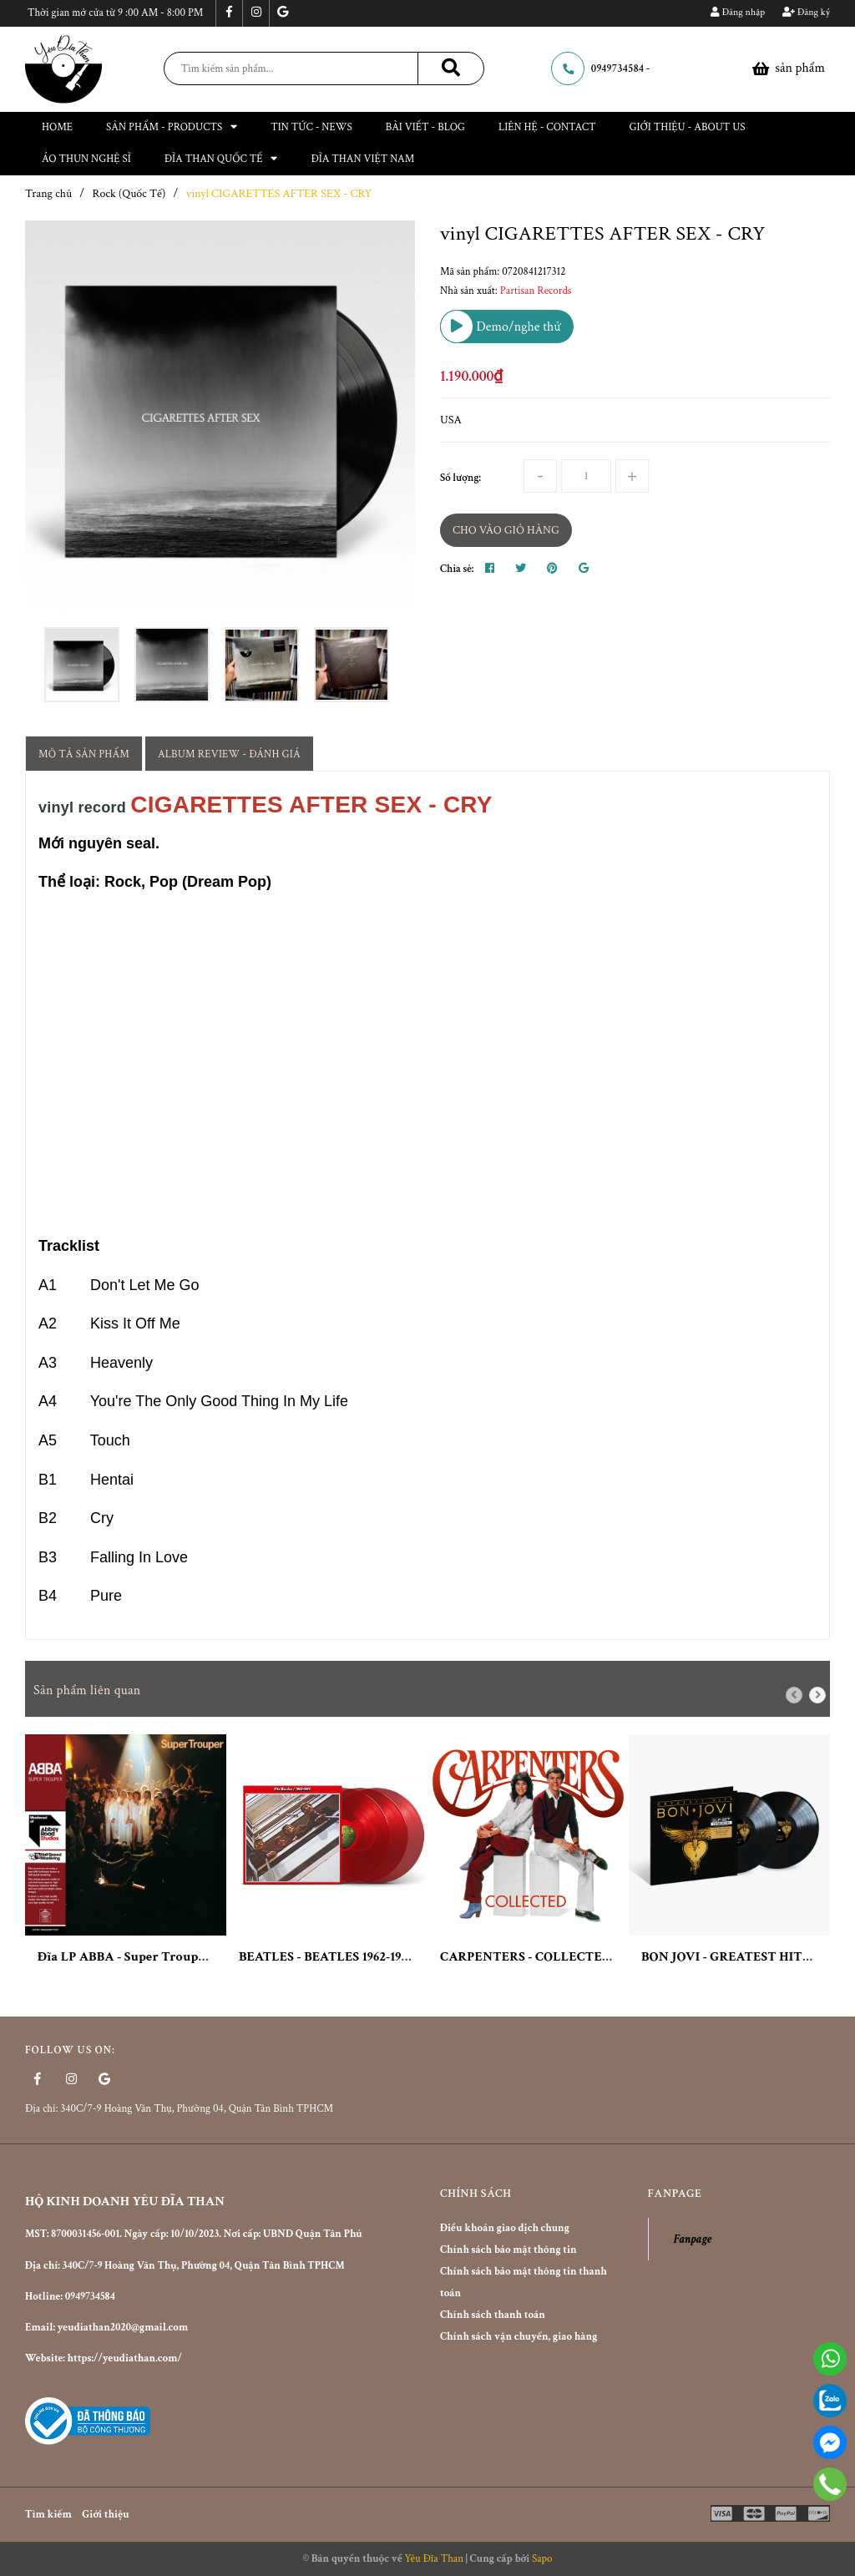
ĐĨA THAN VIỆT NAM (362, 159)
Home (57, 127)
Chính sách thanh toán (492, 2315)
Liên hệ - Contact (547, 127)
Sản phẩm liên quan (87, 1690)
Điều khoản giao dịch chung (504, 2228)
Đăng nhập (738, 12)
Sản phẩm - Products (171, 127)
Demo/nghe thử (500, 326)
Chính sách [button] (475, 2193)
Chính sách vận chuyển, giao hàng (518, 2337)
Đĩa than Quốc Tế (221, 159)
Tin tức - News (311, 127)
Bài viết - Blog (425, 127)
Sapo (542, 2559)
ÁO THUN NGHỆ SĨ (86, 159)
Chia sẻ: (456, 569)
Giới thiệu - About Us (688, 127)
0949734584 (617, 69)
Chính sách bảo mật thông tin (508, 2250)
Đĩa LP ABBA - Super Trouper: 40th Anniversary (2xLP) (200, 1957)
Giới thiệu (105, 2515)
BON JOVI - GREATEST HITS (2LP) (741, 1957)
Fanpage (693, 2239)
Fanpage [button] (675, 2193)
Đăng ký (806, 12)
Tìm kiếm (48, 2515)
